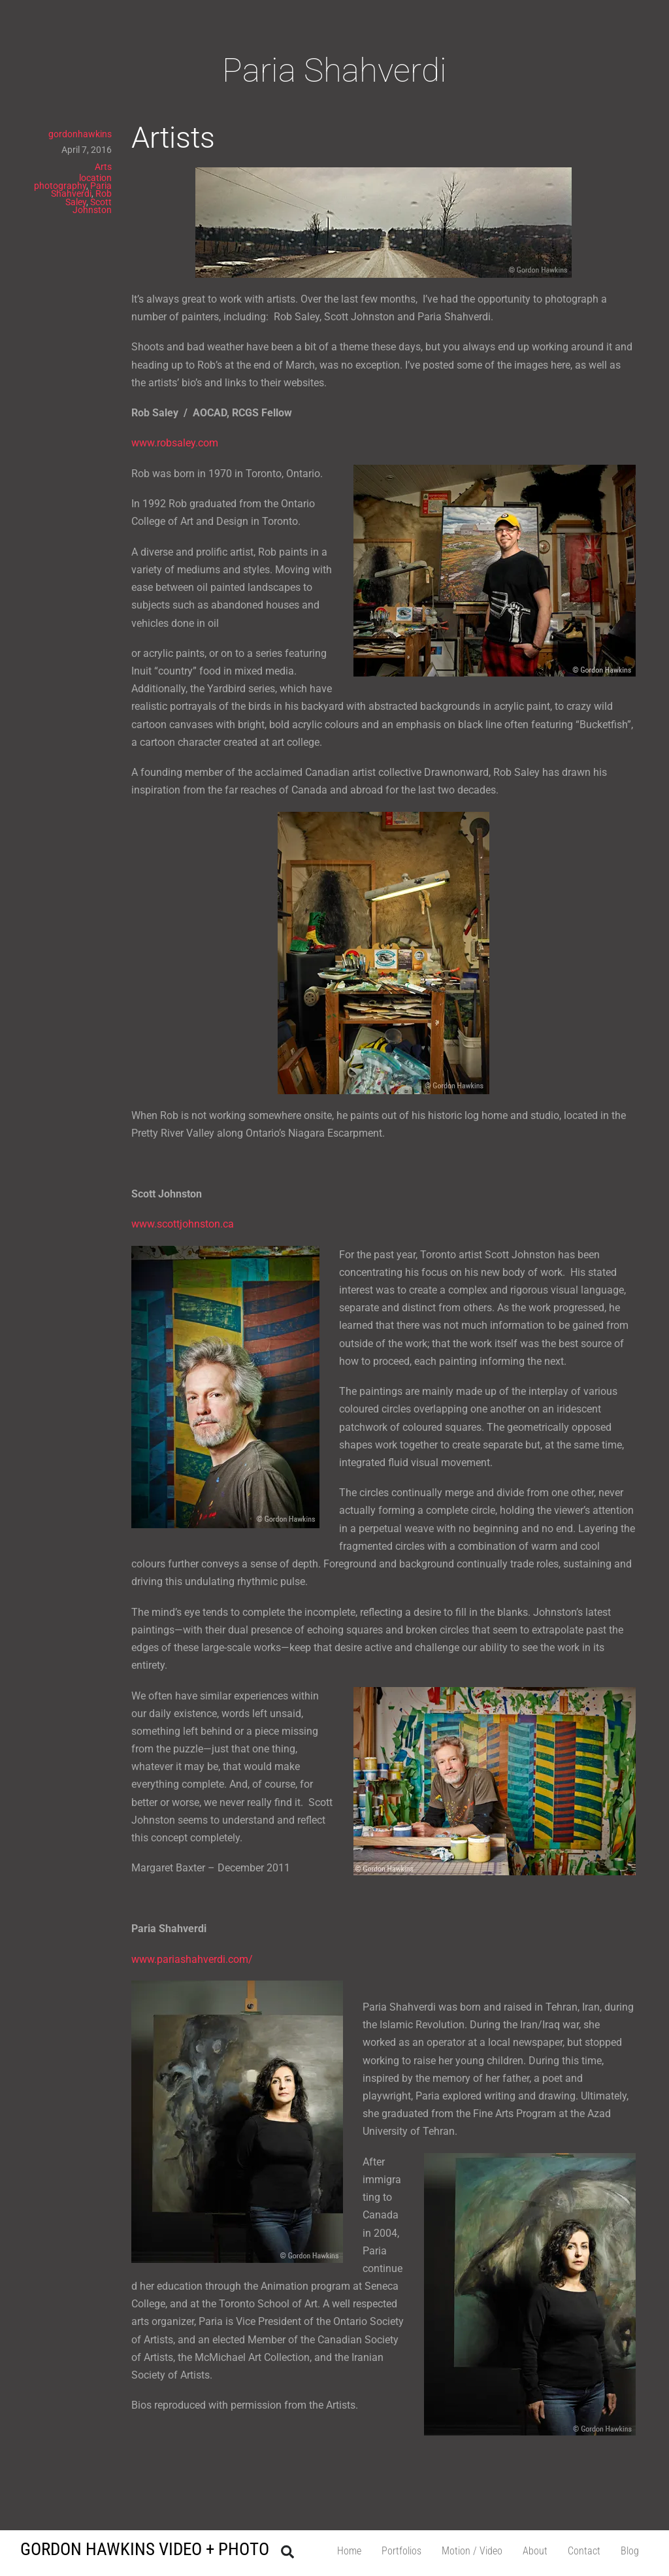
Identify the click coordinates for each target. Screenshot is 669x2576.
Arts (103, 166)
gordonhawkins (80, 134)
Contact (584, 2551)
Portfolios (401, 2551)
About (535, 2551)
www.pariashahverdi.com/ (192, 1959)
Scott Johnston (92, 206)
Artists (173, 137)
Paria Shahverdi (81, 189)
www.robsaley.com (174, 443)
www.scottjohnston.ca (182, 1224)
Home (349, 2551)
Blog (630, 2551)
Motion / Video (472, 2551)
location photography (73, 182)
